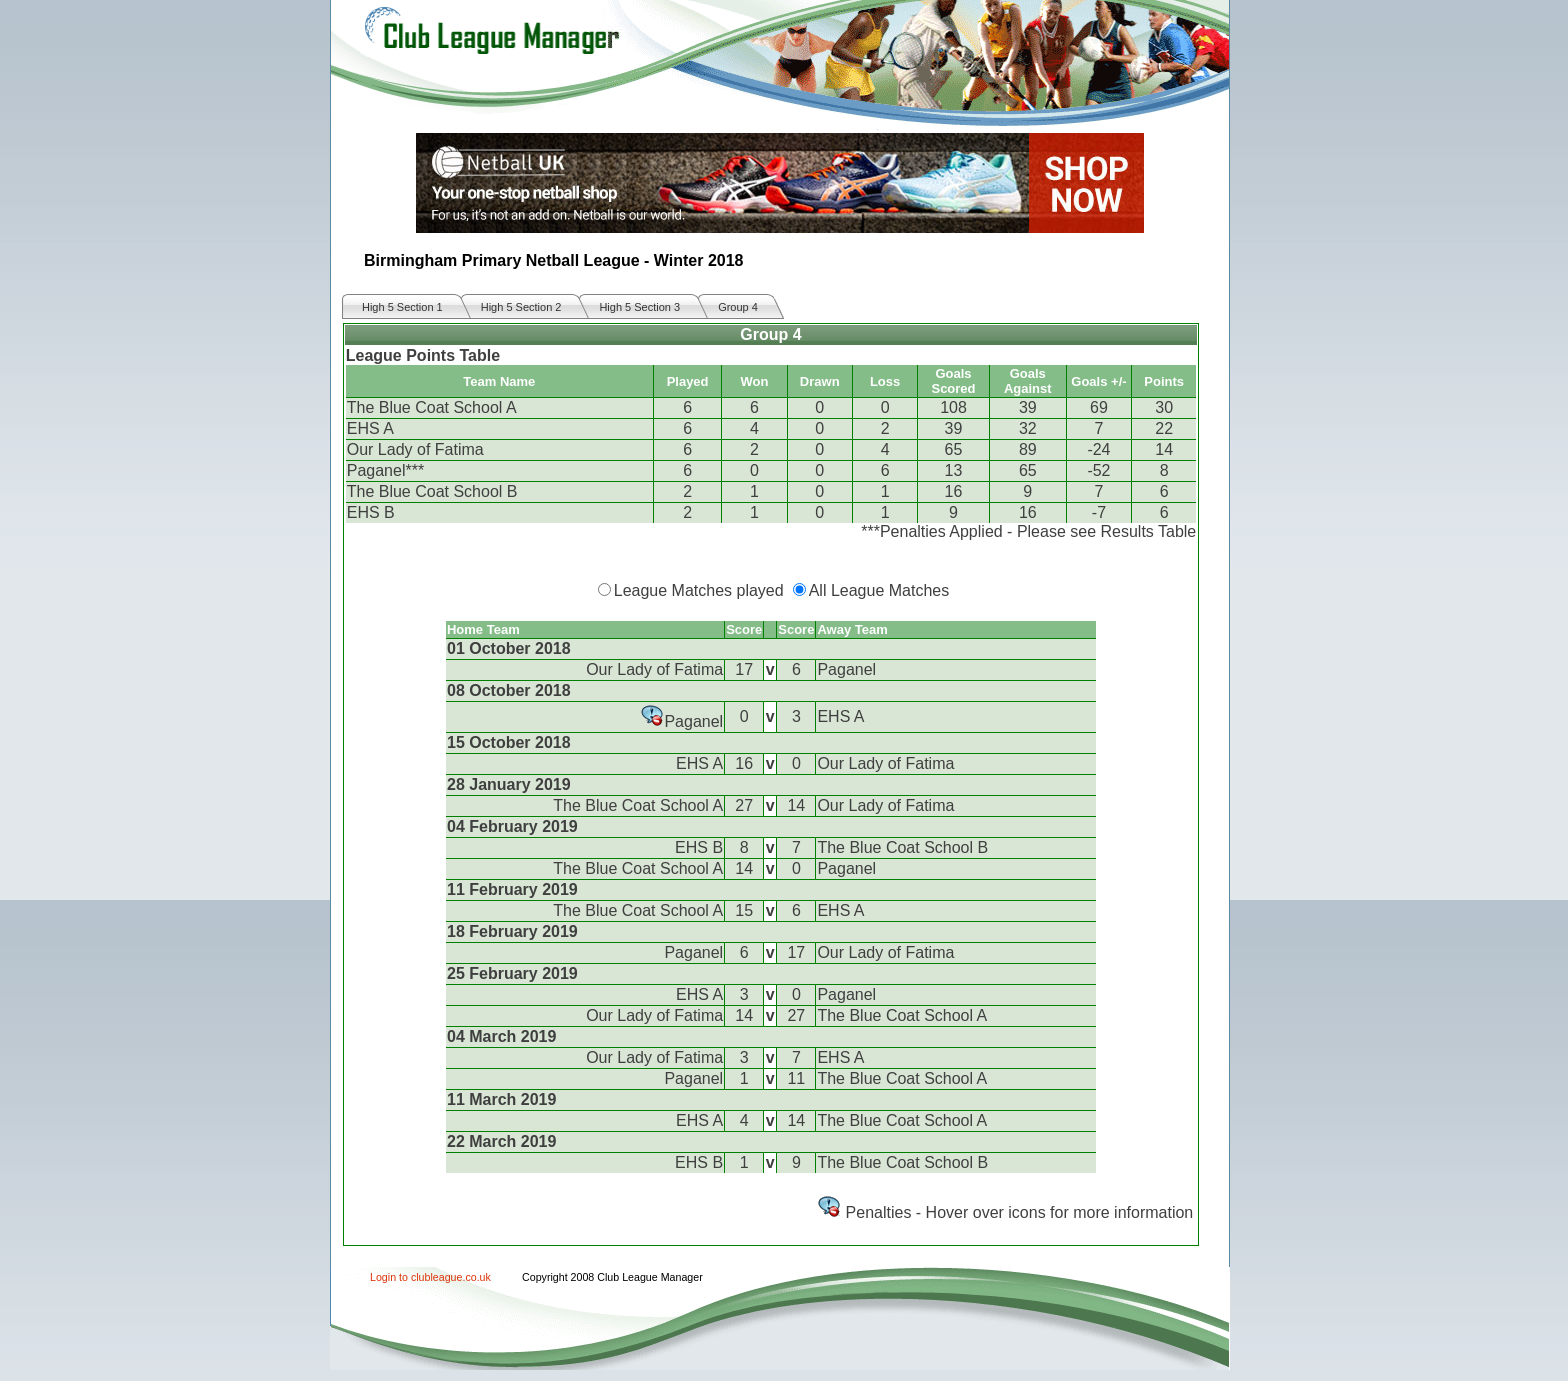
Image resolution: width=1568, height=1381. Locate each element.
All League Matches (879, 590)
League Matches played (699, 590)
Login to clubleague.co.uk (430, 1277)
